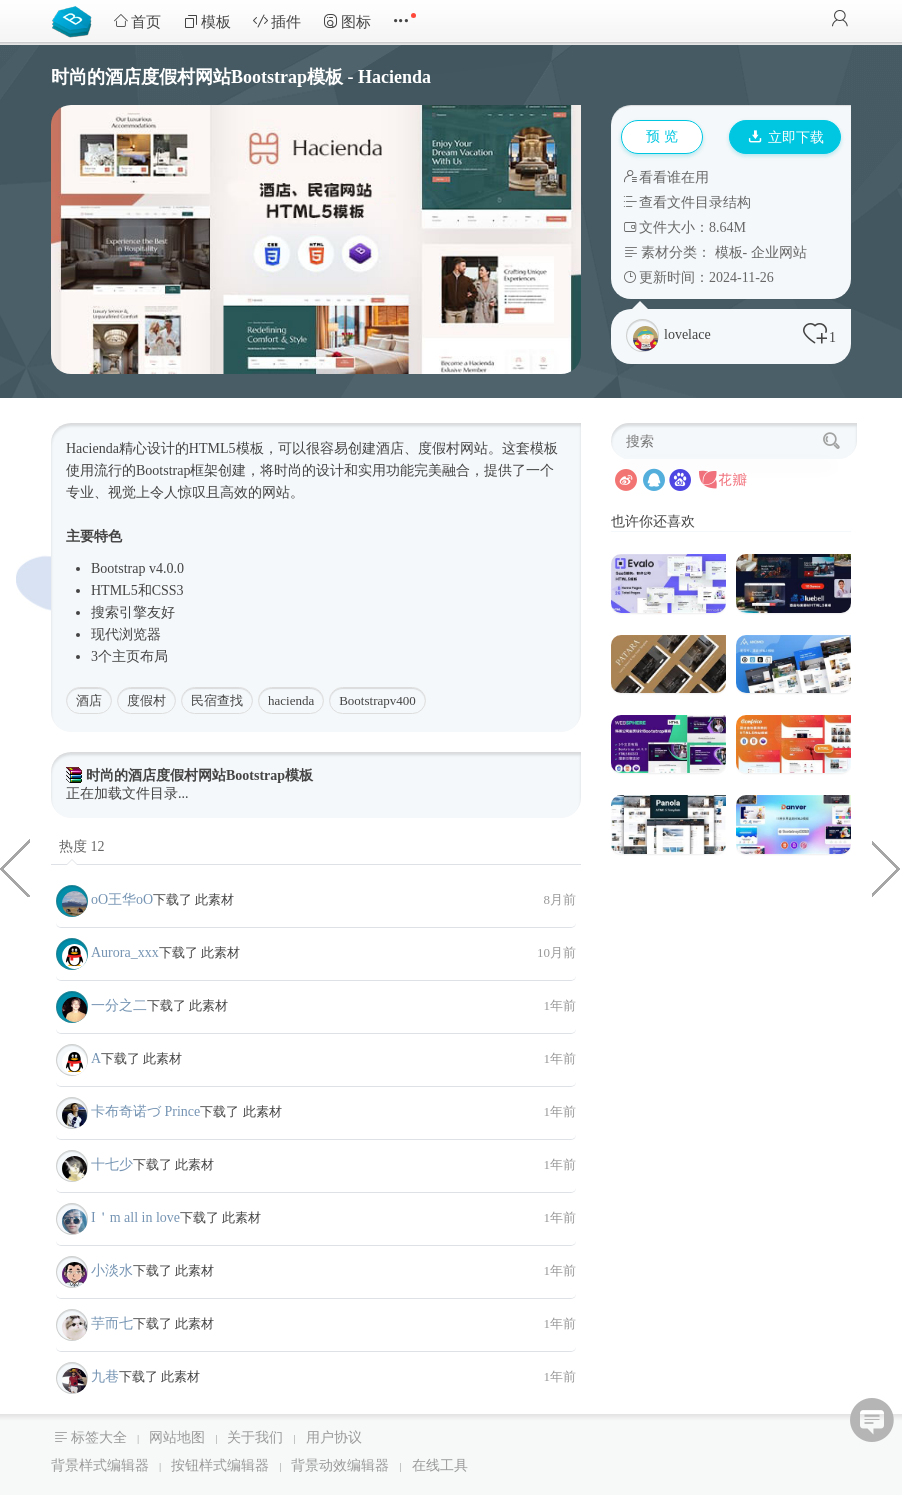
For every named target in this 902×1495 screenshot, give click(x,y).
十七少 (112, 1164)
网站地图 (177, 1437)
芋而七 (112, 1323)
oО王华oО (122, 899)
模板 (207, 21)
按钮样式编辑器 (220, 1465)
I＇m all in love (135, 1217)
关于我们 (255, 1437)
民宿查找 (217, 700)
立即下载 (786, 137)
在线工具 (440, 1465)
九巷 (105, 1376)
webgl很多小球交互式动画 (887, 867)
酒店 (89, 700)
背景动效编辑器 (340, 1465)
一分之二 (119, 1005)
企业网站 (779, 252)
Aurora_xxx (125, 952)
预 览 (662, 136)
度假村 (146, 700)
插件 (277, 21)
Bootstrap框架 (177, 470)
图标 (347, 21)
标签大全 (99, 1437)
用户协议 (334, 1437)
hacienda (291, 700)
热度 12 (82, 846)
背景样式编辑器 (100, 1465)
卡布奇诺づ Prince (145, 1111)
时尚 (288, 470)
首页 (137, 21)
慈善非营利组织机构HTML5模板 (15, 867)
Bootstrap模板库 (76, 20)
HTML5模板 (226, 448)
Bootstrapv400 (377, 700)
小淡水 (112, 1270)
